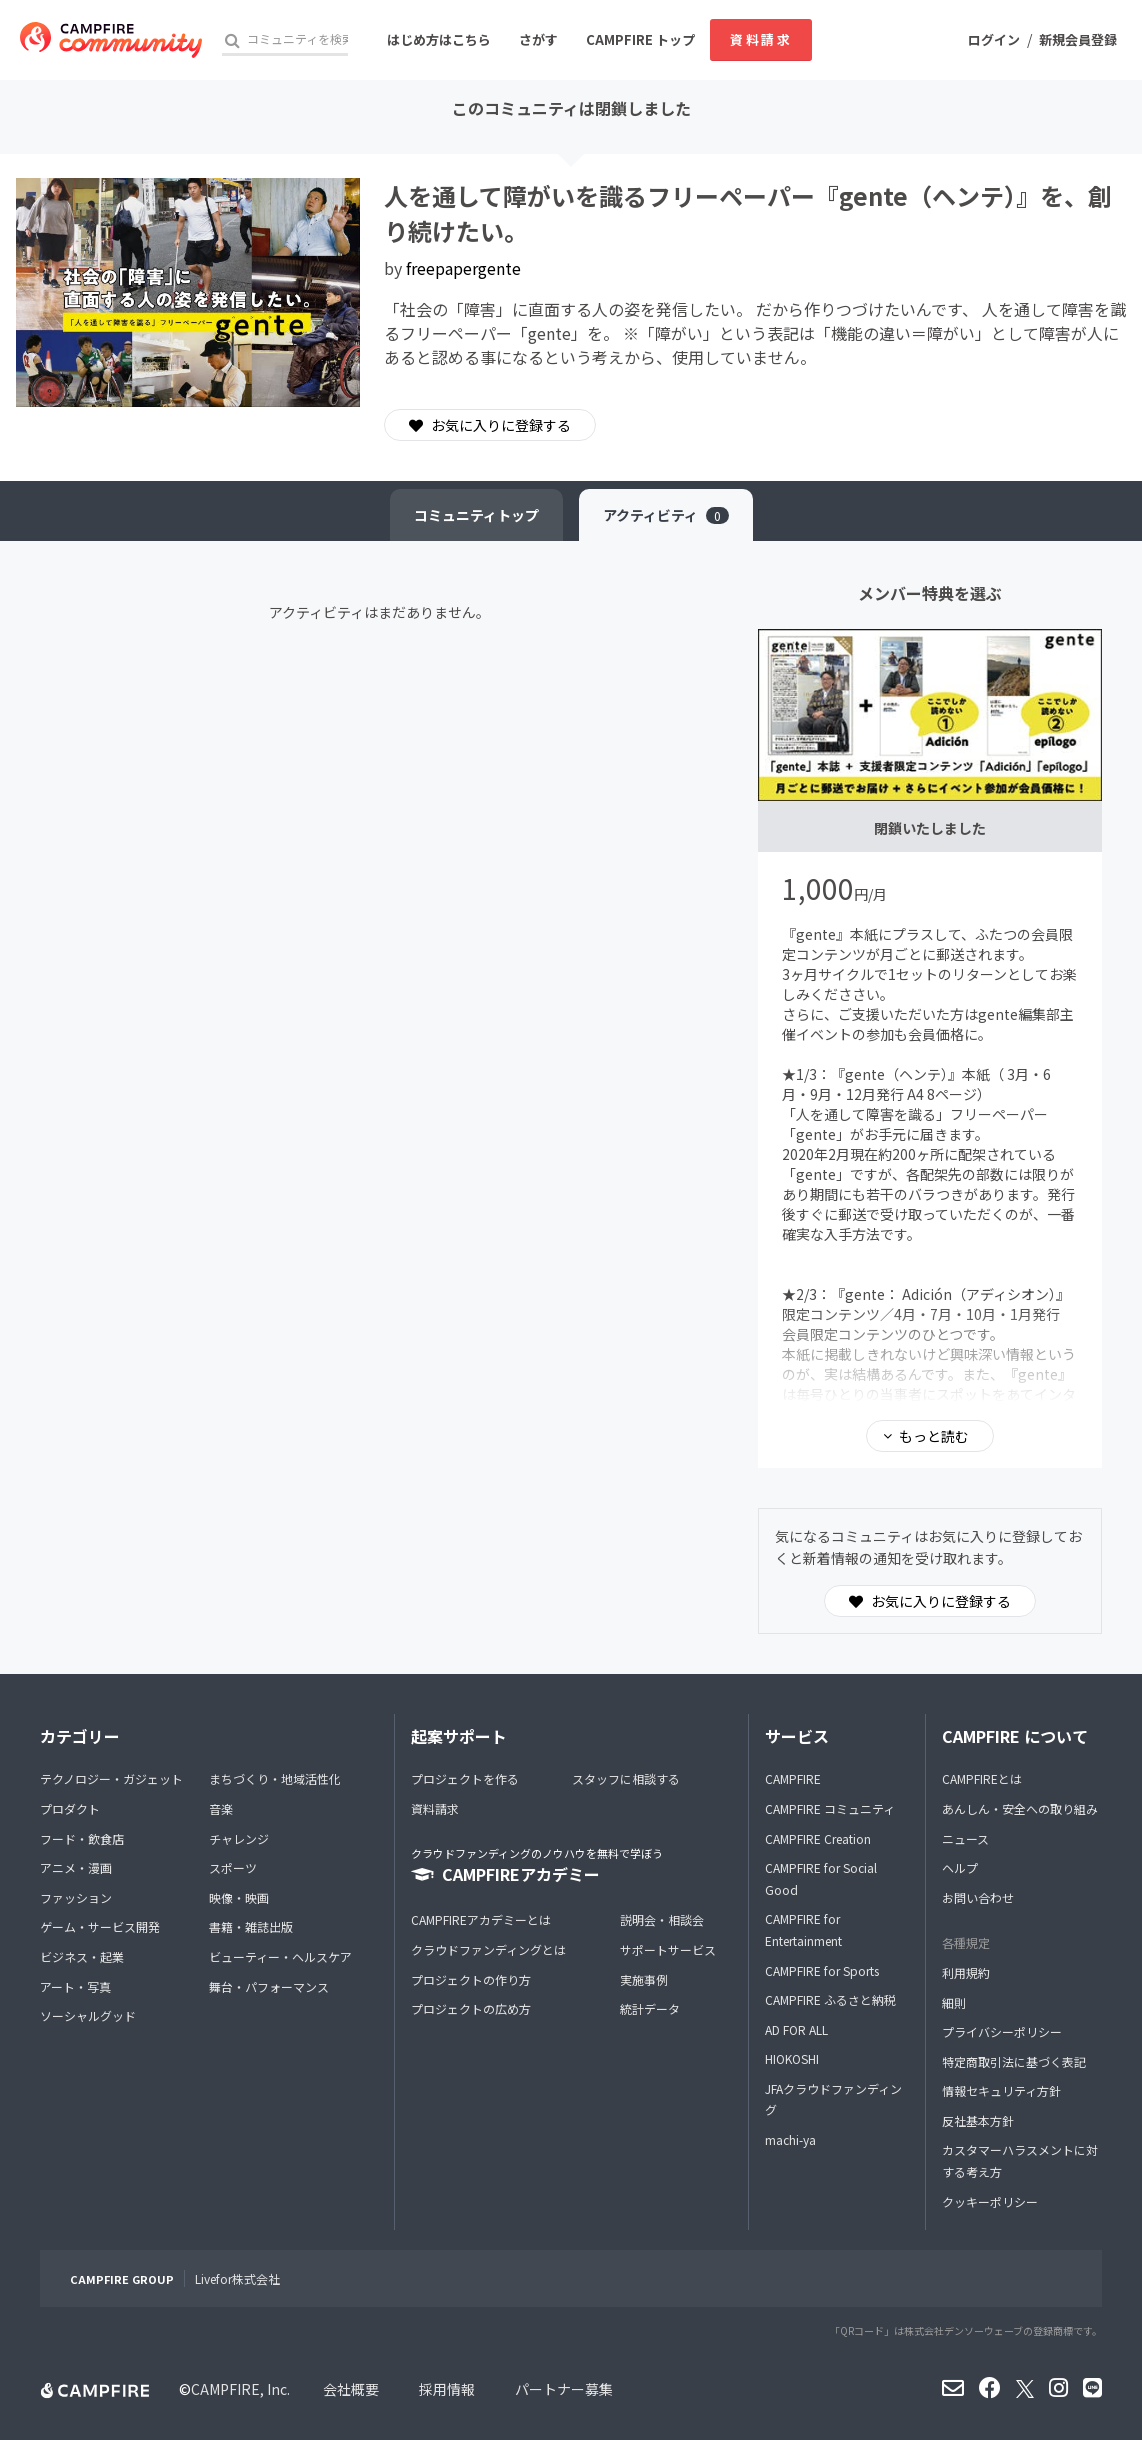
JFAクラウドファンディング (833, 2099)
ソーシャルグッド (88, 2015)
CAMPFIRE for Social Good (821, 1878)
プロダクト (70, 1808)
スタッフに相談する (626, 1778)
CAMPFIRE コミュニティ (830, 1808)
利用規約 (966, 1972)
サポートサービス (668, 1949)
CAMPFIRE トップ (640, 39)
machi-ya (790, 2139)
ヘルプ (960, 1867)
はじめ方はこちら (439, 39)
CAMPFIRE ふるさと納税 (830, 1999)
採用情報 (447, 2389)
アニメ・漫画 (76, 1867)
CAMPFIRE (793, 1778)
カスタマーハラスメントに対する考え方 (1020, 2160)
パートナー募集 (564, 2389)
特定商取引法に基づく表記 (1014, 2061)
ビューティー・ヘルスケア (280, 1956)
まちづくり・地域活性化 (275, 1778)
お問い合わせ (978, 1897)
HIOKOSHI (792, 2058)
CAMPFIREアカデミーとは (481, 1919)
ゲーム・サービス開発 (100, 1926)
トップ (476, 515)
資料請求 (761, 39)
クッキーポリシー (990, 2201)
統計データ (650, 2008)
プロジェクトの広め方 (471, 2008)
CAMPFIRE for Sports (822, 1970)
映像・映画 (239, 1897)
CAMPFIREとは (982, 1778)
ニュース (965, 1838)
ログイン (994, 39)
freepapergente (463, 268)
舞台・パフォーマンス (269, 1986)
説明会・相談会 (662, 1919)
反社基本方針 (978, 2120)
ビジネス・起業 (82, 1956)
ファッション (76, 1897)
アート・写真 (75, 1986)
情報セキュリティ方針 (1001, 2090)
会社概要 (351, 2389)
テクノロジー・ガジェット (111, 1778)
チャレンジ (239, 1838)
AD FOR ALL (796, 2029)
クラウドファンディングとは (488, 1949)
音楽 (221, 1808)
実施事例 (644, 1979)
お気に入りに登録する (490, 425)
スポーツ (233, 1867)
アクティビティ (666, 515)
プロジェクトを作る (465, 1778)
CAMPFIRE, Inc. (240, 2389)
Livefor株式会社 (237, 2278)
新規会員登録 (1078, 39)
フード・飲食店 (82, 1838)
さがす (538, 39)
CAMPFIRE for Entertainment (803, 1929)
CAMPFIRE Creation (818, 1838)
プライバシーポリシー (1002, 2031)
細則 (954, 2002)
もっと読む (934, 1436)
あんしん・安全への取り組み (1020, 1808)
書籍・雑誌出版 (251, 1926)
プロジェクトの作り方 (471, 1979)
